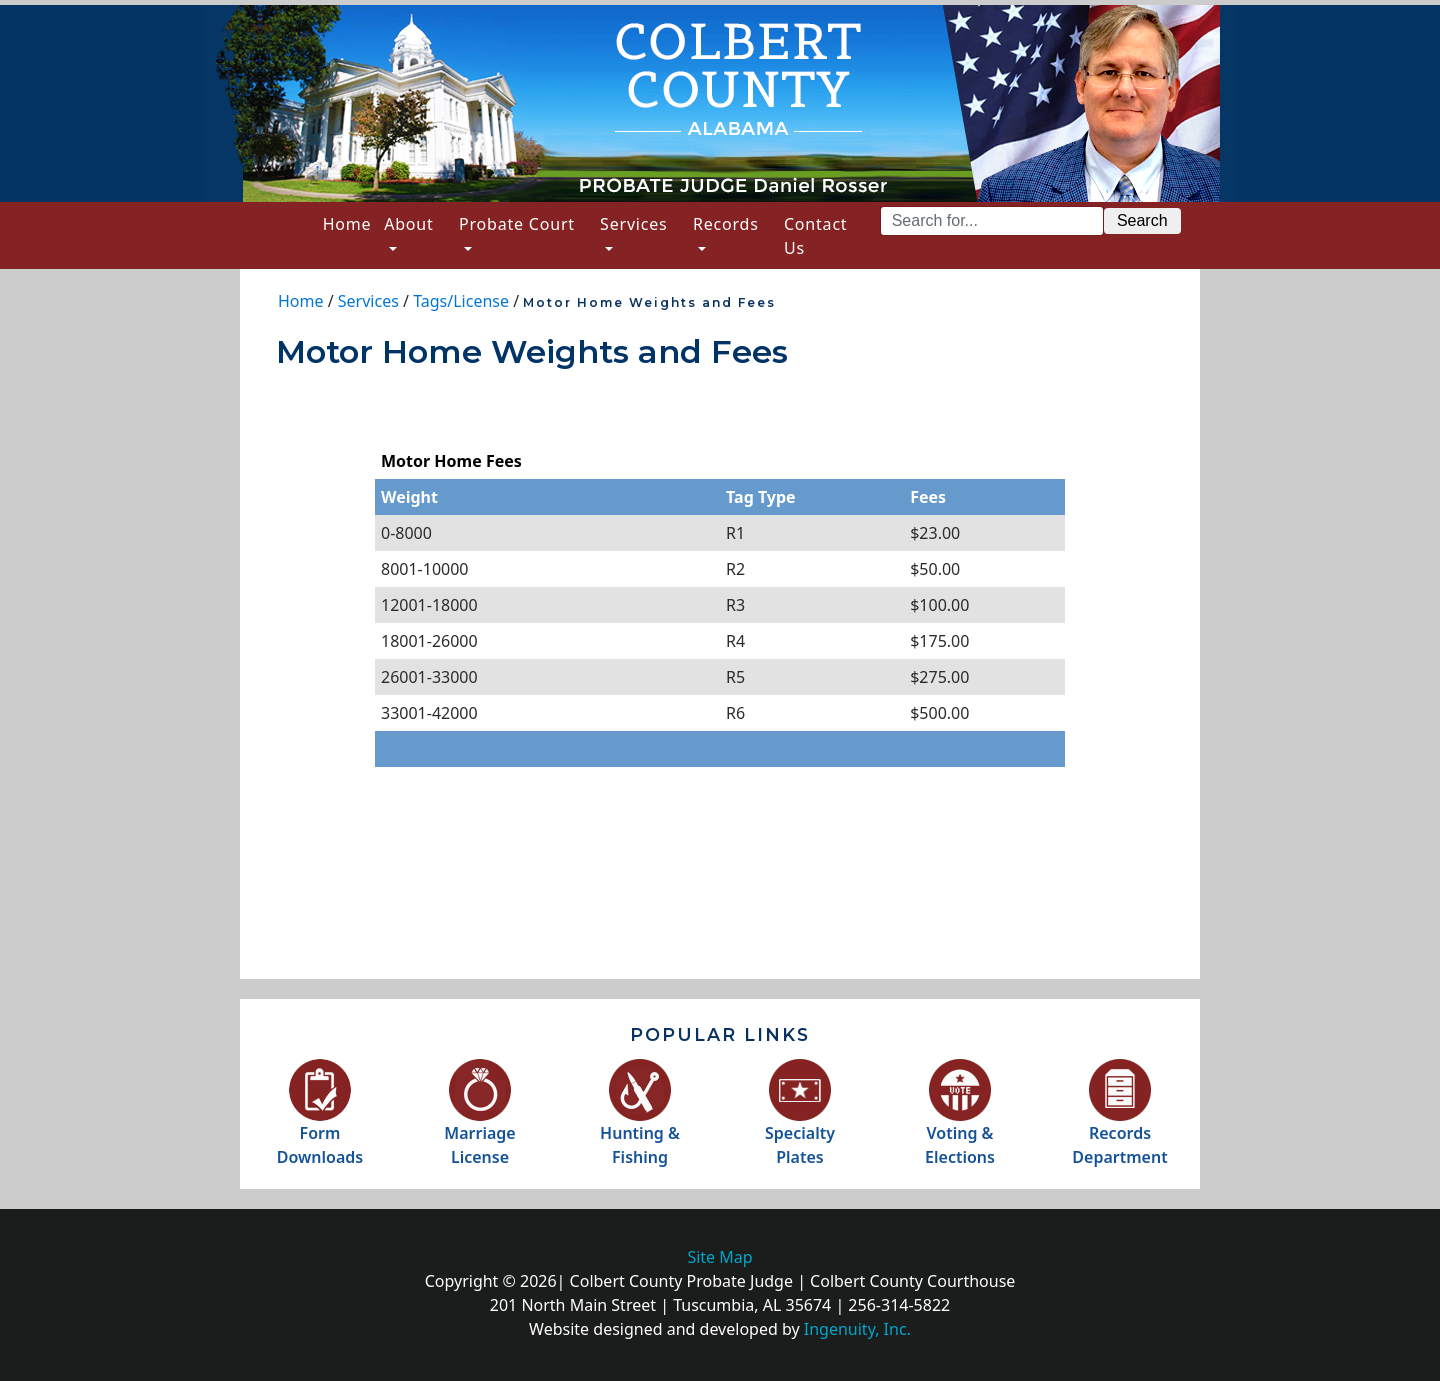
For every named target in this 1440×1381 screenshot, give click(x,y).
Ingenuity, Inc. (857, 1329)
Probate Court (517, 224)
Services (633, 224)
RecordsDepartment (1119, 1122)
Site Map (719, 1257)
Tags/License (461, 301)
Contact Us (816, 236)
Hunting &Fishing (640, 1122)
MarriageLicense (479, 1122)
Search (1142, 220)
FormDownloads (320, 1122)
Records (726, 224)
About (408, 224)
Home (350, 223)
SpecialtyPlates (800, 1122)
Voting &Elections (960, 1122)
